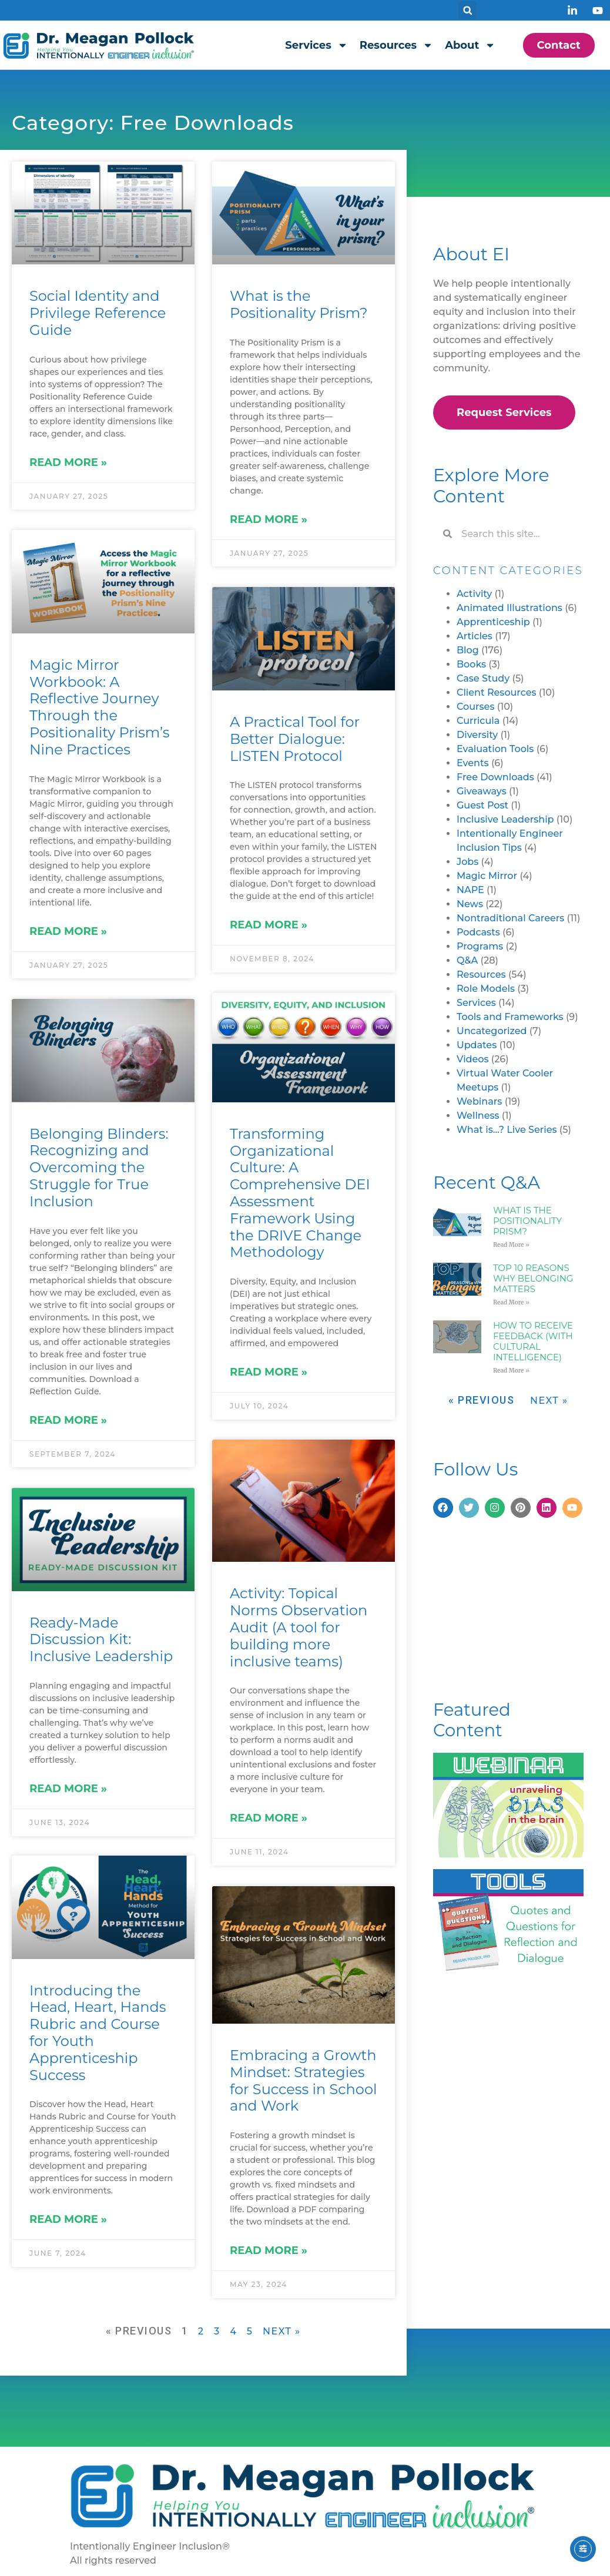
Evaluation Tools (495, 748)
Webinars (479, 1101)
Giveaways (482, 791)
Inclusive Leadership (505, 819)
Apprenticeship (493, 622)
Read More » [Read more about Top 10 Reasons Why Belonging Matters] (511, 1302)
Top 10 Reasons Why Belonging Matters (533, 1278)
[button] (467, 10)
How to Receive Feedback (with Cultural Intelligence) (533, 1341)
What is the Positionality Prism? (299, 304)
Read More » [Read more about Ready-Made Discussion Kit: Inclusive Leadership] (68, 1788)
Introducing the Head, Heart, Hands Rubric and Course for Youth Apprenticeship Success (97, 2033)
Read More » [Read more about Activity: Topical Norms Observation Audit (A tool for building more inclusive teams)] (268, 1818)
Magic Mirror (487, 875)
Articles (474, 636)
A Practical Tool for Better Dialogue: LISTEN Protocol (295, 738)
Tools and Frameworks (510, 1016)
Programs (480, 946)
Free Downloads (495, 777)
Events (473, 763)
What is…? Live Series (507, 1129)
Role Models (486, 988)
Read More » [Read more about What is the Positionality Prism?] (268, 519)
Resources (396, 45)
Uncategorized (492, 1031)
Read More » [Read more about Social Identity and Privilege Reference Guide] (68, 462)
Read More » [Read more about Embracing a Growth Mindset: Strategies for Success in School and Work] (268, 2251)
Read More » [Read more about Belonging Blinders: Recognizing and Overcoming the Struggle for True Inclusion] (68, 1420)
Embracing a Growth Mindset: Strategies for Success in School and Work (303, 2081)
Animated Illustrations (509, 607)
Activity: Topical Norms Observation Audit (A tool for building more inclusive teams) (298, 1627)
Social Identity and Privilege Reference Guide (97, 312)
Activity (474, 593)
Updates (477, 1045)
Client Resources (497, 692)
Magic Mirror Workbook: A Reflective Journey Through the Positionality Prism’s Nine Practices (99, 707)
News (470, 904)
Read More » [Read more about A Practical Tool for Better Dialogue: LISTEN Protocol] (268, 924)
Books (471, 664)
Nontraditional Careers (510, 918)
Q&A (467, 960)
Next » (282, 2331)
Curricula (478, 720)
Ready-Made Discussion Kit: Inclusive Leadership (101, 1639)
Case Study (483, 678)
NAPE (470, 889)
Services (316, 45)
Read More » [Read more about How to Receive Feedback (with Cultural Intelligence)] (511, 1370)
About (470, 45)
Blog (468, 650)
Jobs (467, 861)
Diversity (477, 734)
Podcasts (478, 932)
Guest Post (482, 805)
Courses (475, 706)
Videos (473, 1059)
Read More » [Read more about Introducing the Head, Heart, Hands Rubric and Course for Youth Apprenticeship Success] (68, 2220)
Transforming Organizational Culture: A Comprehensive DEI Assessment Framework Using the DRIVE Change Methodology (300, 1193)
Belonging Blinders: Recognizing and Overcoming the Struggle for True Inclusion (99, 1167)
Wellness (478, 1115)
